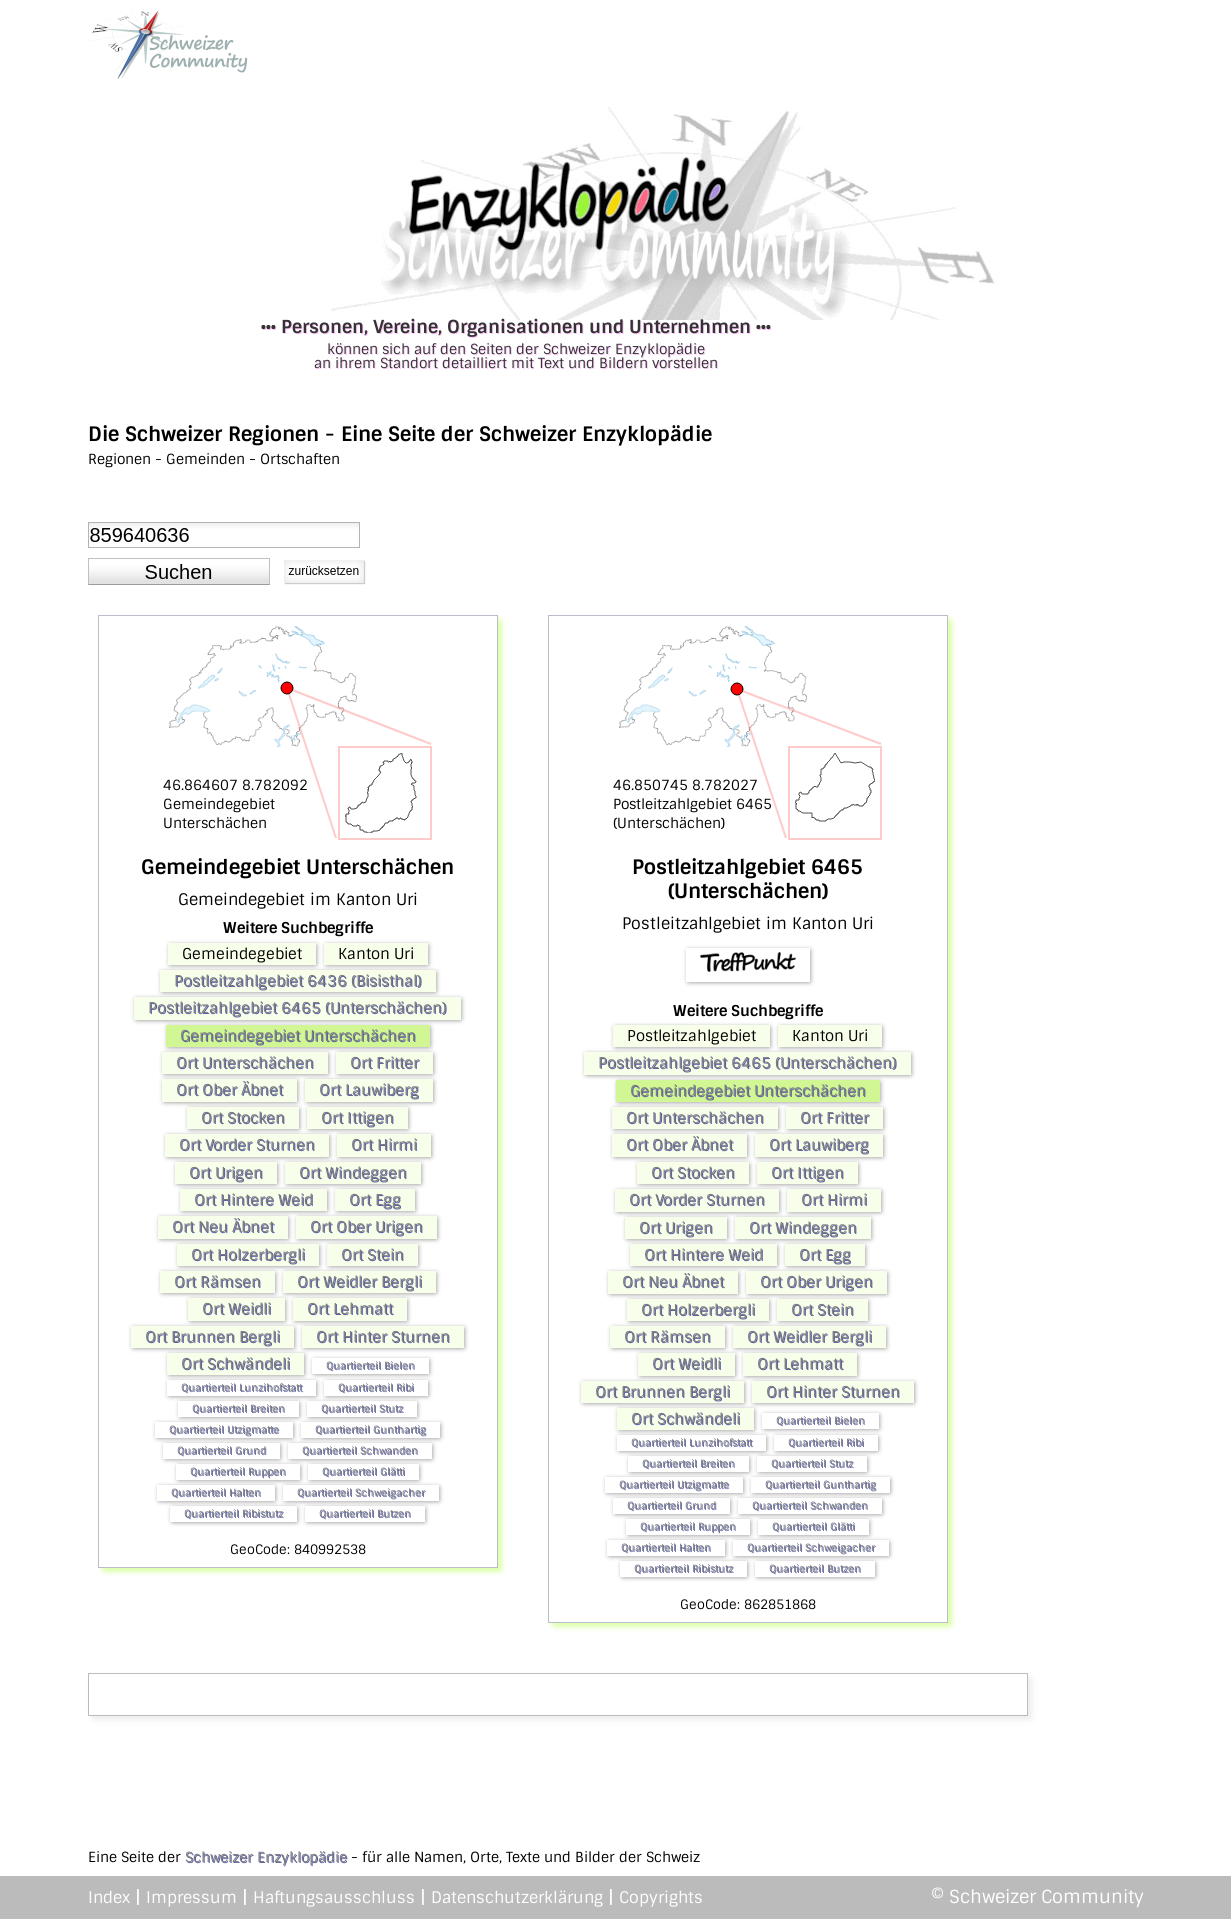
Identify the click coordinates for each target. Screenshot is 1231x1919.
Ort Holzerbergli (248, 1255)
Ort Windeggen (353, 1173)
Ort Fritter (384, 1063)
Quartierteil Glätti (363, 1471)
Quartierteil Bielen (370, 1365)
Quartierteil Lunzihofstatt (241, 1387)
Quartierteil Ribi (376, 1387)
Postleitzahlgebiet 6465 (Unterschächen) (297, 1008)
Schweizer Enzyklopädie (266, 1857)
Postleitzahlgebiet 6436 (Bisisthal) (298, 981)
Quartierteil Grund (221, 1450)
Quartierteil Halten (216, 1492)
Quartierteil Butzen (365, 1513)
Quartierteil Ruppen (238, 1471)
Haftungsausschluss (334, 1897)
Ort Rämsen (217, 1282)
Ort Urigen (226, 1173)
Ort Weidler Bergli (359, 1282)
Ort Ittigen (357, 1118)
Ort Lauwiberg (369, 1090)
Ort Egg (375, 1200)
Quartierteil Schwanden (360, 1450)
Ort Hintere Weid (253, 1200)
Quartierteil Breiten (238, 1408)
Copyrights (661, 1897)
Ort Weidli (236, 1309)
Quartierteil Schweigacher (361, 1492)
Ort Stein (372, 1255)
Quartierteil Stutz (362, 1408)
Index (109, 1897)
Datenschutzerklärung (517, 1897)
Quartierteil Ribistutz (233, 1513)
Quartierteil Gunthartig (370, 1429)
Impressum (191, 1897)
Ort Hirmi (384, 1145)
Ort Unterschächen (245, 1063)
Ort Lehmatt (350, 1309)
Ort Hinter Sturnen (383, 1337)
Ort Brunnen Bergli (212, 1337)
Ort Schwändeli (235, 1364)
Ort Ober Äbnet (229, 1090)
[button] (179, 572)
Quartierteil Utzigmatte (224, 1429)
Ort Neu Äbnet (223, 1227)
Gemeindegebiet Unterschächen (298, 1036)
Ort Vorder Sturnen (247, 1145)
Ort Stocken (243, 1118)
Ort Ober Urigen (366, 1227)
